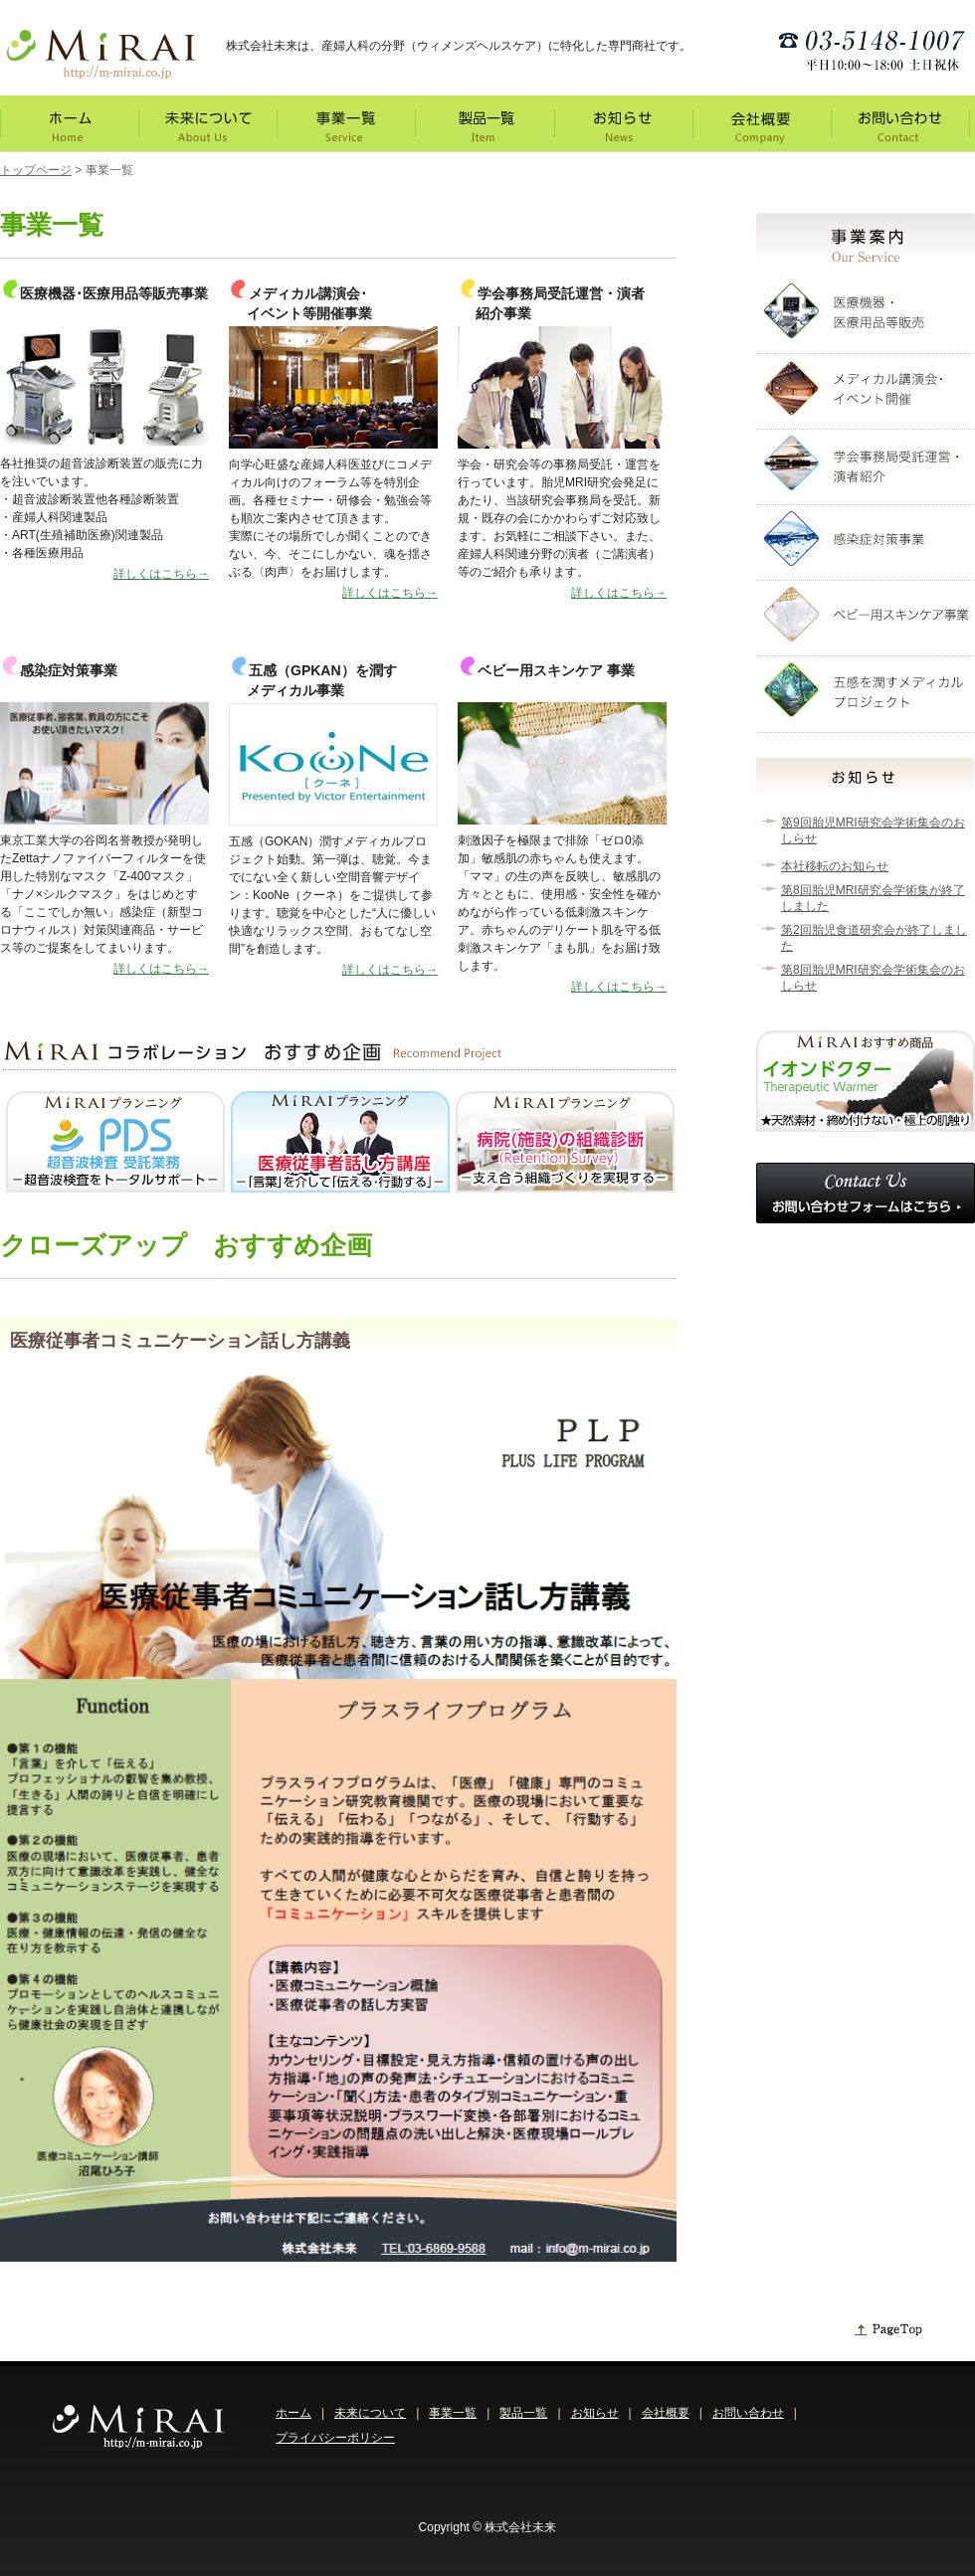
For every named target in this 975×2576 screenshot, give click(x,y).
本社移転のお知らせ (834, 866)
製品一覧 (523, 2413)
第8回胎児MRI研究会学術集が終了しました (873, 898)
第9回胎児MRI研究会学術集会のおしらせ (873, 830)
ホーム (293, 2413)
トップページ (36, 170)
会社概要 (665, 2413)
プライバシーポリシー (335, 2438)
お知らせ (595, 2413)
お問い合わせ (748, 2413)
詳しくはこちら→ (161, 574)
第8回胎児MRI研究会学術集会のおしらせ (873, 978)
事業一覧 (453, 2413)
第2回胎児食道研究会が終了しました (874, 938)
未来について (370, 2413)
